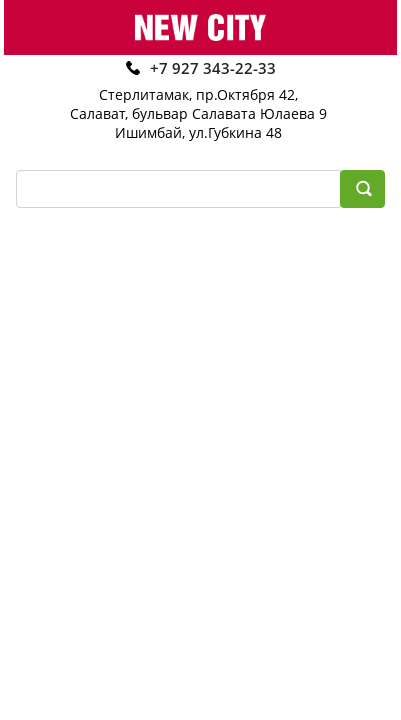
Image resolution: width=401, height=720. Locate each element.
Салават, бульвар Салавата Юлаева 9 (198, 113)
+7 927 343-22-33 (213, 68)
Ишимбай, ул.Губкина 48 (198, 132)
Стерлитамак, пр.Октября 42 (197, 94)
